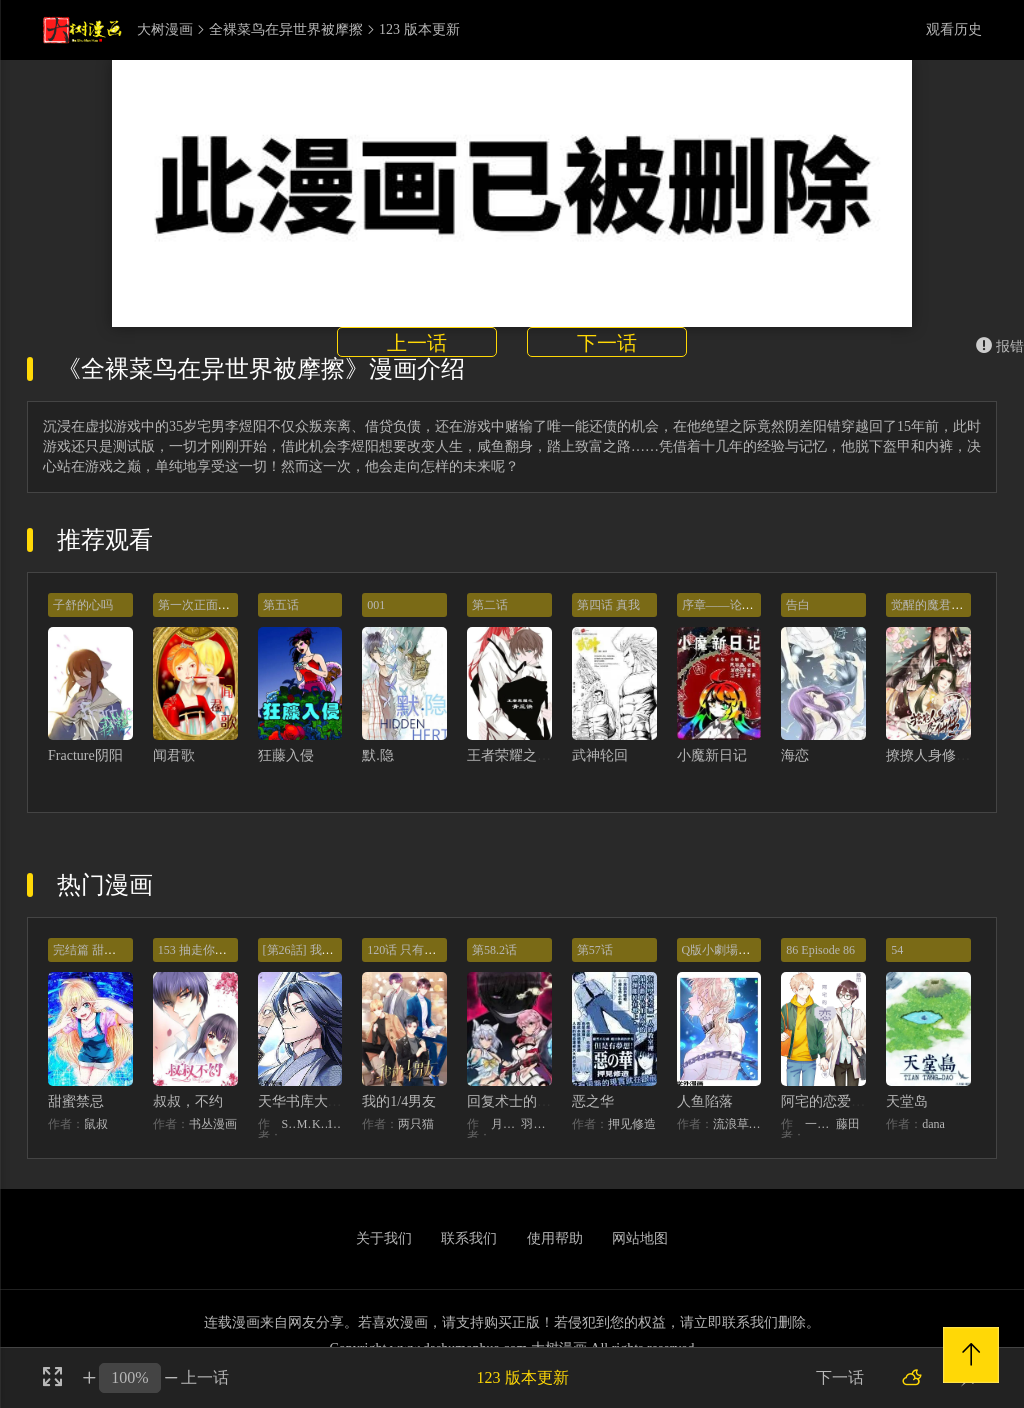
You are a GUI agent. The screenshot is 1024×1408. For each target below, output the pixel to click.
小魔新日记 (712, 755)
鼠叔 (96, 1124)
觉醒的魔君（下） (939, 605)
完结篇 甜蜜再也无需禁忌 (120, 950)
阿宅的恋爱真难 (830, 1101)
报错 (1000, 346)
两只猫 (416, 1124)
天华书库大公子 (307, 1101)
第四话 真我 (608, 605)
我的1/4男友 (399, 1101)
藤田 (848, 1124)
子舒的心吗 (83, 605)
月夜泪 (506, 1124)
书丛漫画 (213, 1124)
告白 (798, 605)
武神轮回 (600, 755)
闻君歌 (174, 755)
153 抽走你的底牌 (204, 950)
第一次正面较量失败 (212, 605)
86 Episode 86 (820, 950)
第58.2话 (494, 950)
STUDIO (289, 1124)
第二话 (490, 605)
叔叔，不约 (188, 1101)
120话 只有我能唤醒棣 (425, 950)
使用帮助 (555, 1238)
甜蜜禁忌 (76, 1101)
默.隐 (378, 755)
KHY (319, 1124)
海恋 (795, 755)
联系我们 (469, 1238)
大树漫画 (165, 30)
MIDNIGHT (304, 1124)
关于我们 (384, 1238)
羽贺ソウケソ (536, 1124)
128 (334, 1124)
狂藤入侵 (286, 755)
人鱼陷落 (705, 1101)
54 (897, 950)
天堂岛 (907, 1101)
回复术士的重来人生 (530, 1101)
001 (376, 605)
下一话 (607, 343)
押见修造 (632, 1124)
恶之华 (593, 1101)
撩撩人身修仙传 (935, 755)
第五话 (281, 605)
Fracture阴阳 (85, 755)
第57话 (595, 950)
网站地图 (640, 1238)
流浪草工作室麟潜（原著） (737, 1124)
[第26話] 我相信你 (310, 950)
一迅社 (820, 1124)
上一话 (417, 343)
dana (933, 1124)
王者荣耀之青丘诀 (523, 755)
